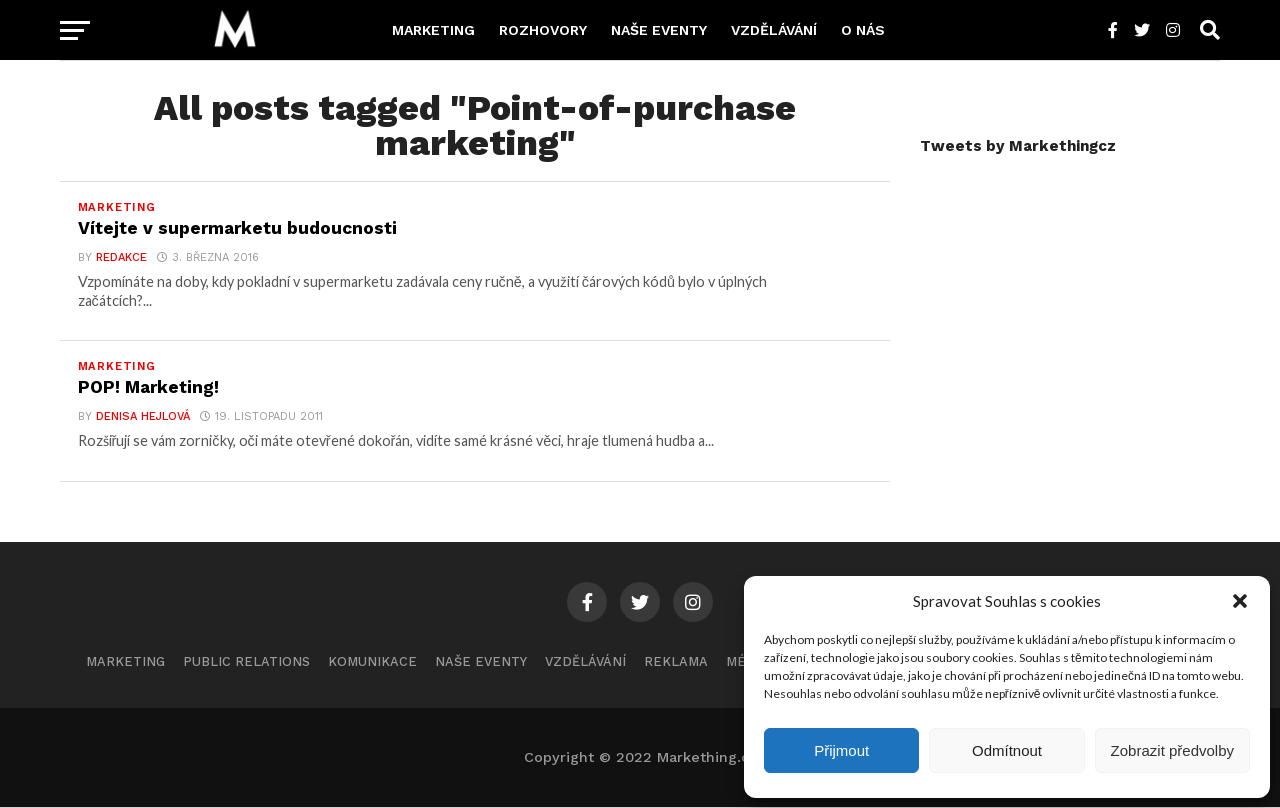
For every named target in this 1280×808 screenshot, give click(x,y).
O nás (863, 30)
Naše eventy (659, 30)
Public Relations (246, 662)
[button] (1240, 601)
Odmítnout (1007, 750)
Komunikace (372, 662)
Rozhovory (543, 30)
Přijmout (841, 750)
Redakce (120, 257)
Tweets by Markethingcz (1018, 146)
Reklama (676, 662)
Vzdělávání (774, 30)
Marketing (433, 30)
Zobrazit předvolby (1172, 750)
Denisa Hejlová (142, 417)
